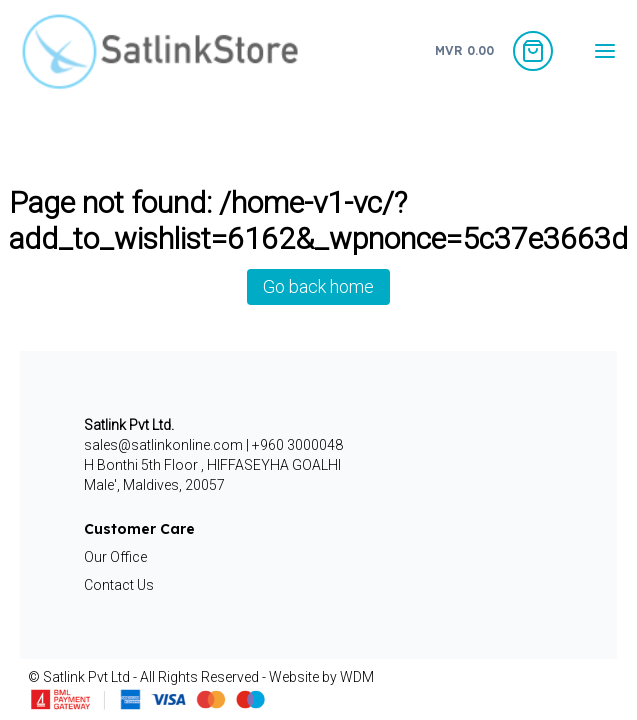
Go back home (318, 286)
